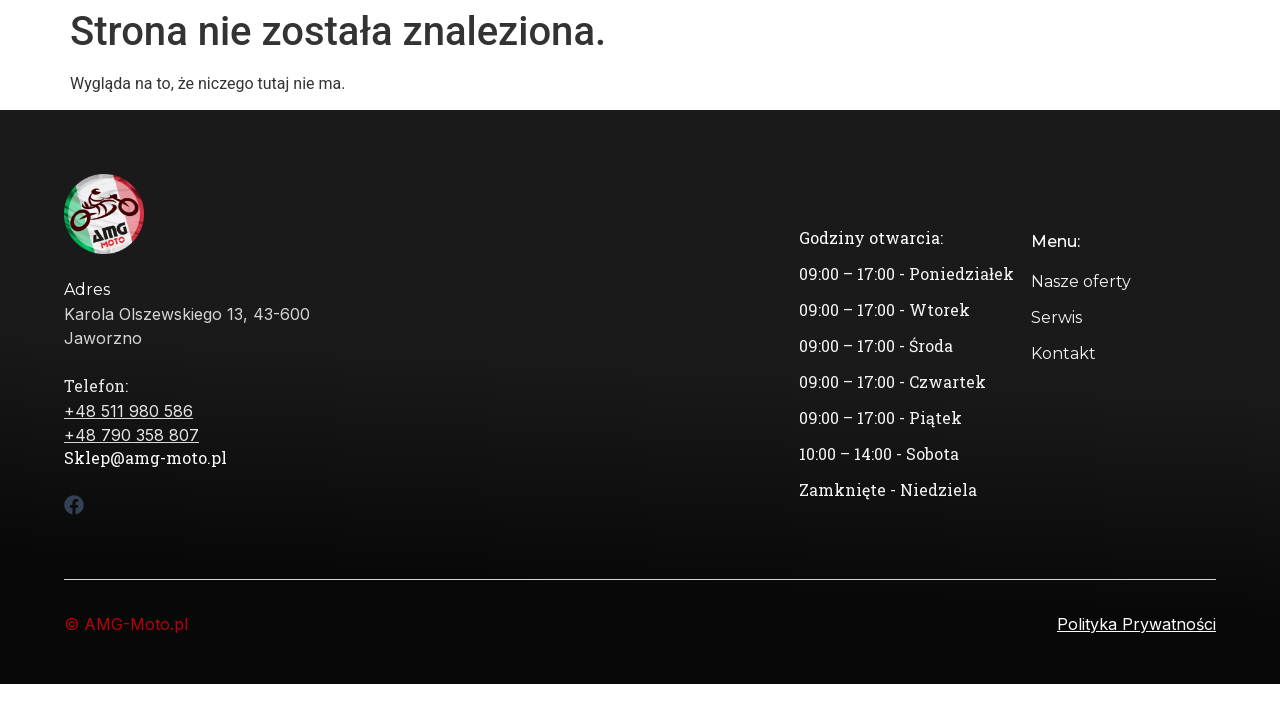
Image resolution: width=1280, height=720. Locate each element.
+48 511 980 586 (128, 411)
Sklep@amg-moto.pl (145, 457)
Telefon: (96, 385)
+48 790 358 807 (131, 435)
